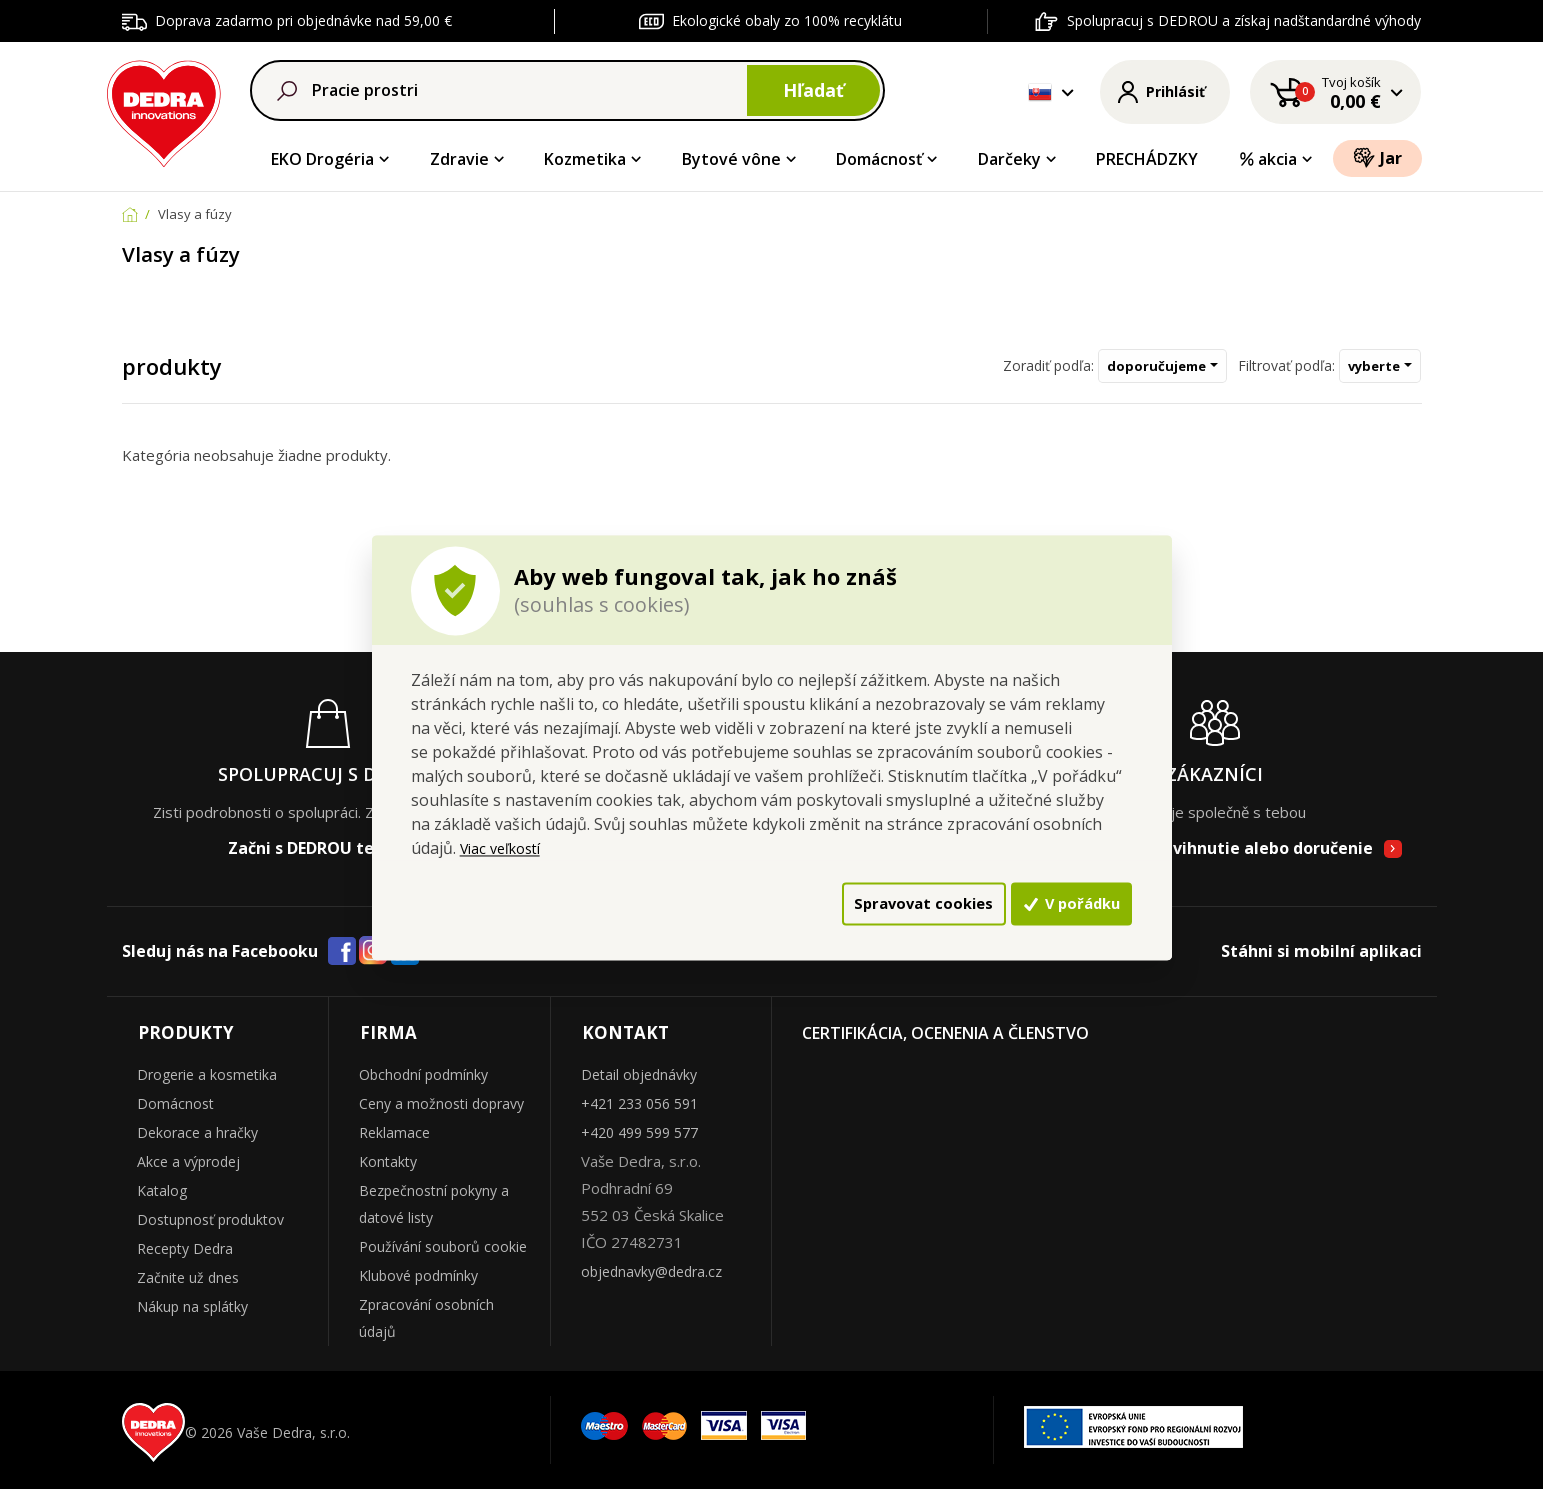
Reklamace (394, 1139)
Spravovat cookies (826, 904)
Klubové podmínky (418, 1282)
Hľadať (813, 90)
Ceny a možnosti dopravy (441, 1110)
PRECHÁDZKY (1147, 159)
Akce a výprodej (188, 1168)
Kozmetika (585, 159)
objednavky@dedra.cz (651, 1278)
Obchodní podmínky (423, 1081)
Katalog (162, 1197)
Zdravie (459, 159)
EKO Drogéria (322, 159)
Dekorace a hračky (197, 1139)
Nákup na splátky (192, 1313)
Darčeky (1009, 159)
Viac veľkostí (506, 844)
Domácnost (175, 1110)
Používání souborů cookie (443, 1253)
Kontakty (388, 1168)
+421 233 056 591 (639, 1110)
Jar (1377, 157)
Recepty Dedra (185, 1255)
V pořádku (1042, 904)
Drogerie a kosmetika (207, 1081)
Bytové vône (731, 159)
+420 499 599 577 (639, 1139)
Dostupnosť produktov (210, 1226)
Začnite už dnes (188, 1284)
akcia (1268, 159)
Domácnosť (879, 159)
